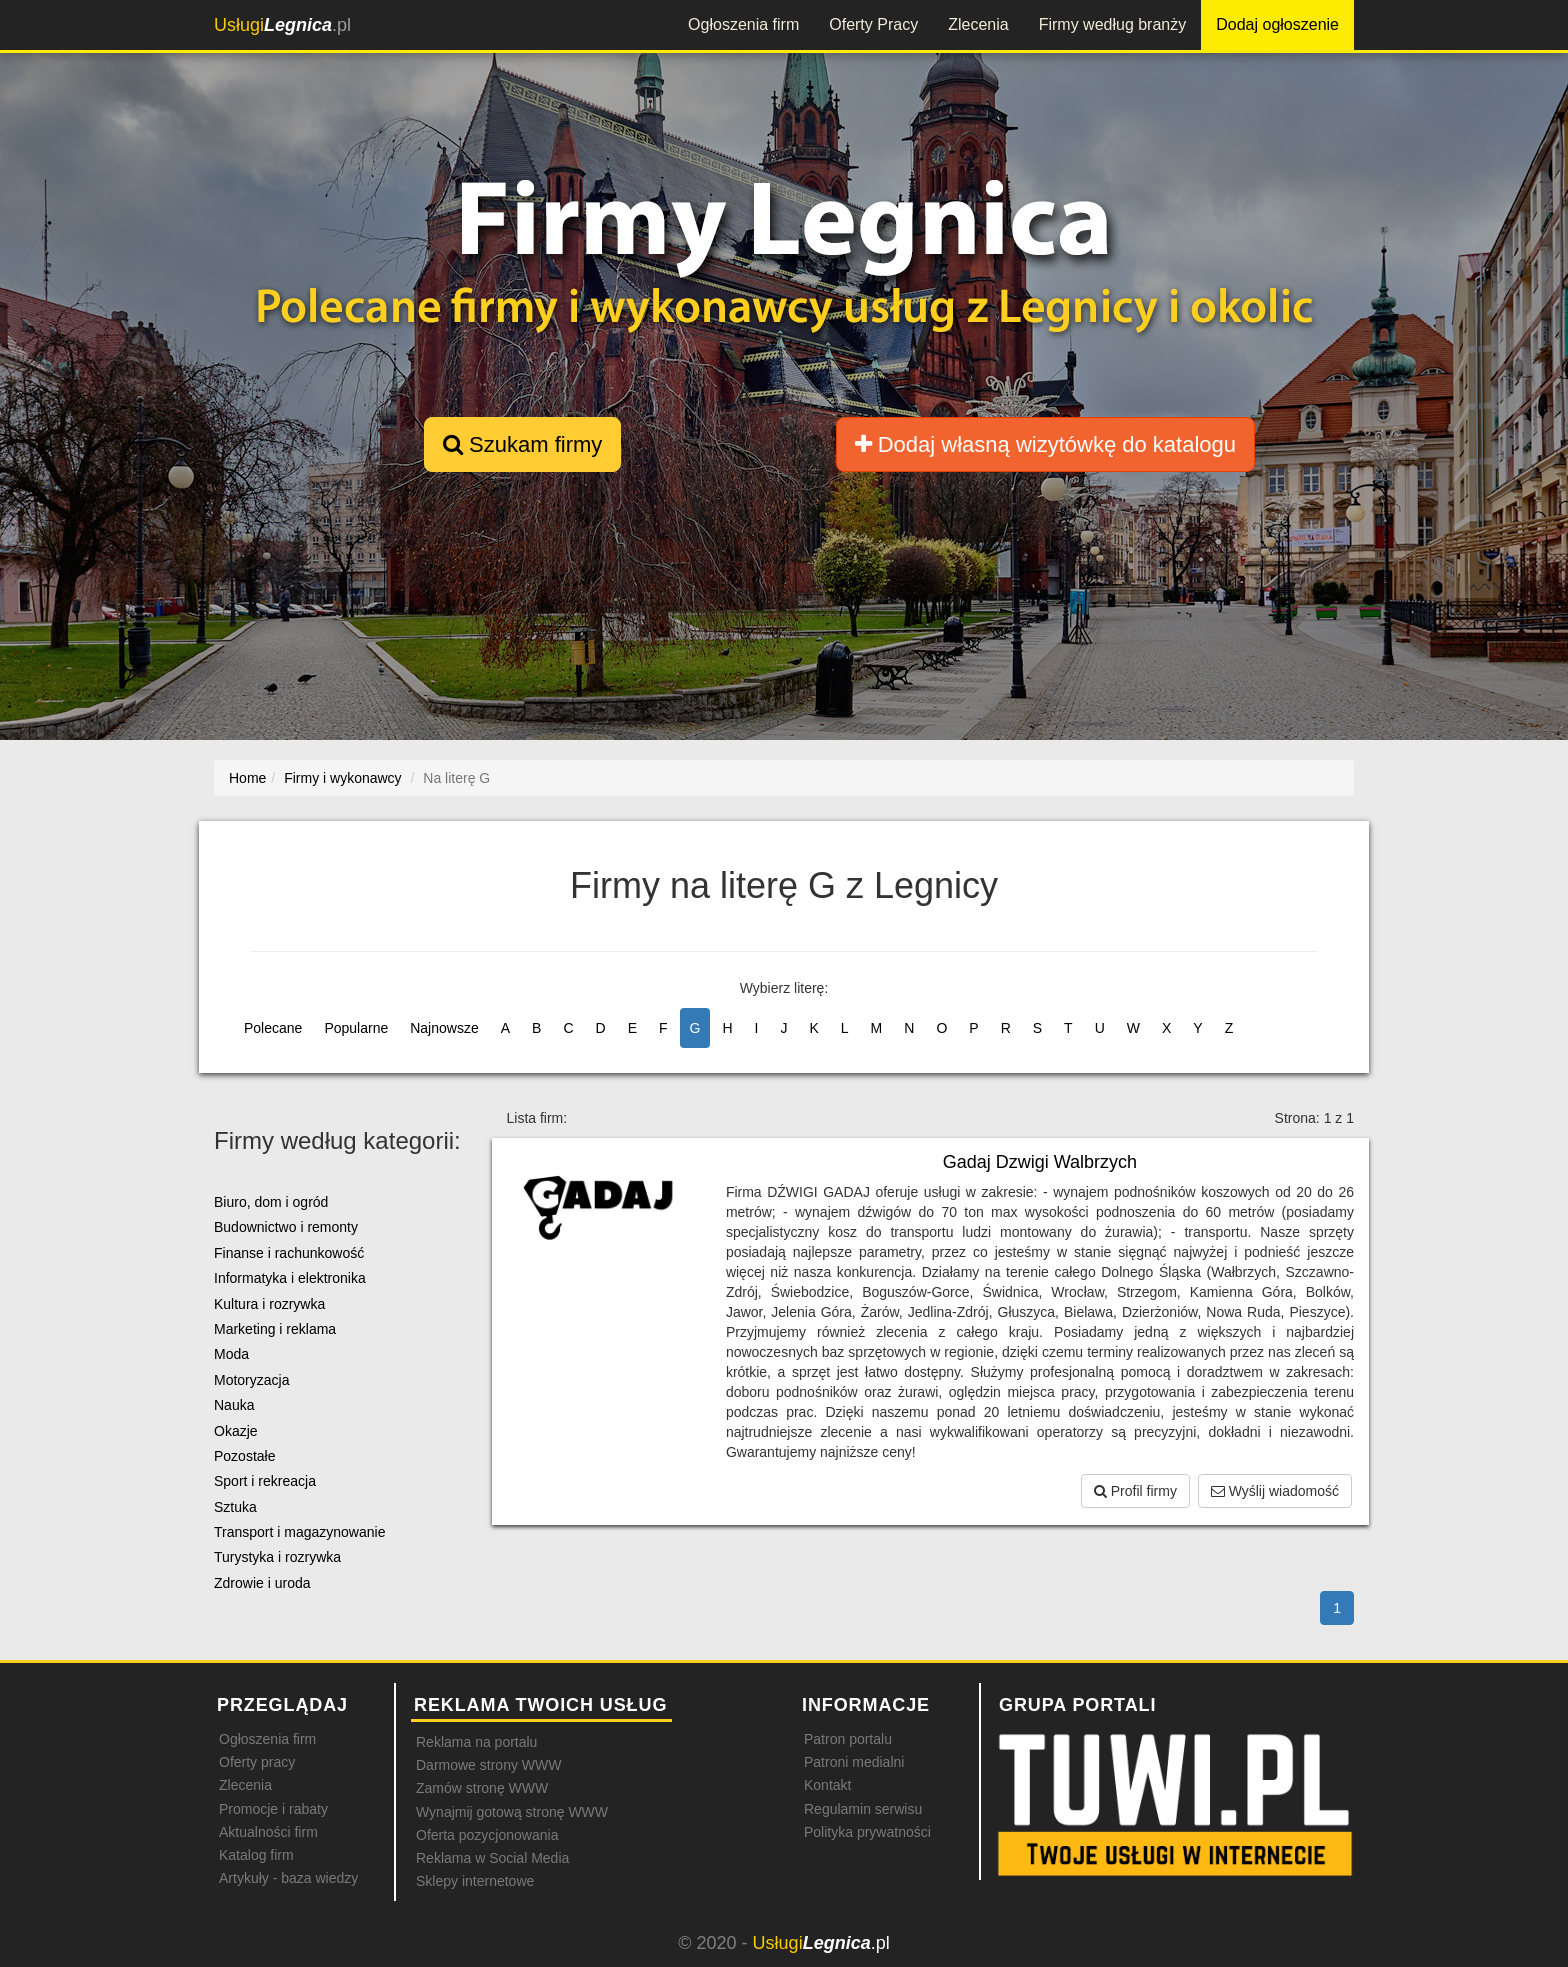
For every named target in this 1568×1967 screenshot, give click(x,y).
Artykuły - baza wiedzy (288, 1878)
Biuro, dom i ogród (271, 1202)
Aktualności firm (268, 1832)
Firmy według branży (1113, 24)
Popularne (356, 1028)
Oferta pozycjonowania (487, 1835)
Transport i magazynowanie (299, 1532)
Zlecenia (978, 24)
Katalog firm (256, 1855)
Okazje (236, 1431)
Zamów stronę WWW (482, 1788)
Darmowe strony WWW (488, 1765)
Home (247, 778)
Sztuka (235, 1507)
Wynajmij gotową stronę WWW (512, 1812)
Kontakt (827, 1785)
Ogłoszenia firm (743, 24)
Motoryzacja (251, 1380)
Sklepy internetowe (475, 1881)
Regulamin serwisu (863, 1809)
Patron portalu (848, 1739)
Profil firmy (1135, 1491)
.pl (282, 25)
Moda (231, 1354)
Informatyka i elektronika (290, 1278)
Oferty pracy (257, 1762)
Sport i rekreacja (265, 1481)
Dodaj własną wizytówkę (1045, 444)
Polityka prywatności (867, 1832)
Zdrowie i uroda (262, 1583)
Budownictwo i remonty (286, 1227)
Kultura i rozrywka (269, 1304)
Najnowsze (444, 1028)
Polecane (273, 1028)
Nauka (234, 1405)
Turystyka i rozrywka (277, 1557)
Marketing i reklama (275, 1329)
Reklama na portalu (476, 1742)
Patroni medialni (854, 1762)
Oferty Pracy (873, 24)
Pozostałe (244, 1456)
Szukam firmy (522, 444)
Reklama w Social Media (492, 1858)
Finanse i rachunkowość (289, 1253)
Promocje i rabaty (273, 1809)
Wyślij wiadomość (1275, 1491)
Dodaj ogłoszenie (1277, 24)
